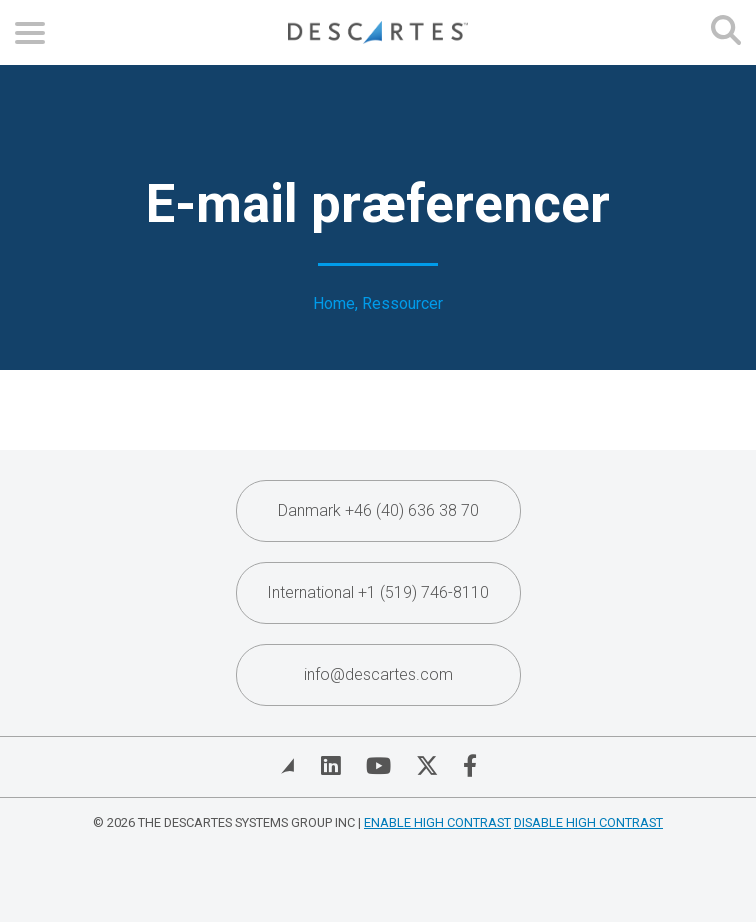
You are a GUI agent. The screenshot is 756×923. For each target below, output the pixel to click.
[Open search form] (726, 32)
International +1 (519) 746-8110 (378, 592)
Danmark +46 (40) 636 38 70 (378, 510)
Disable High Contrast (588, 822)
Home (334, 304)
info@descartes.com (378, 674)
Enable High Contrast (437, 822)
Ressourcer (402, 304)
